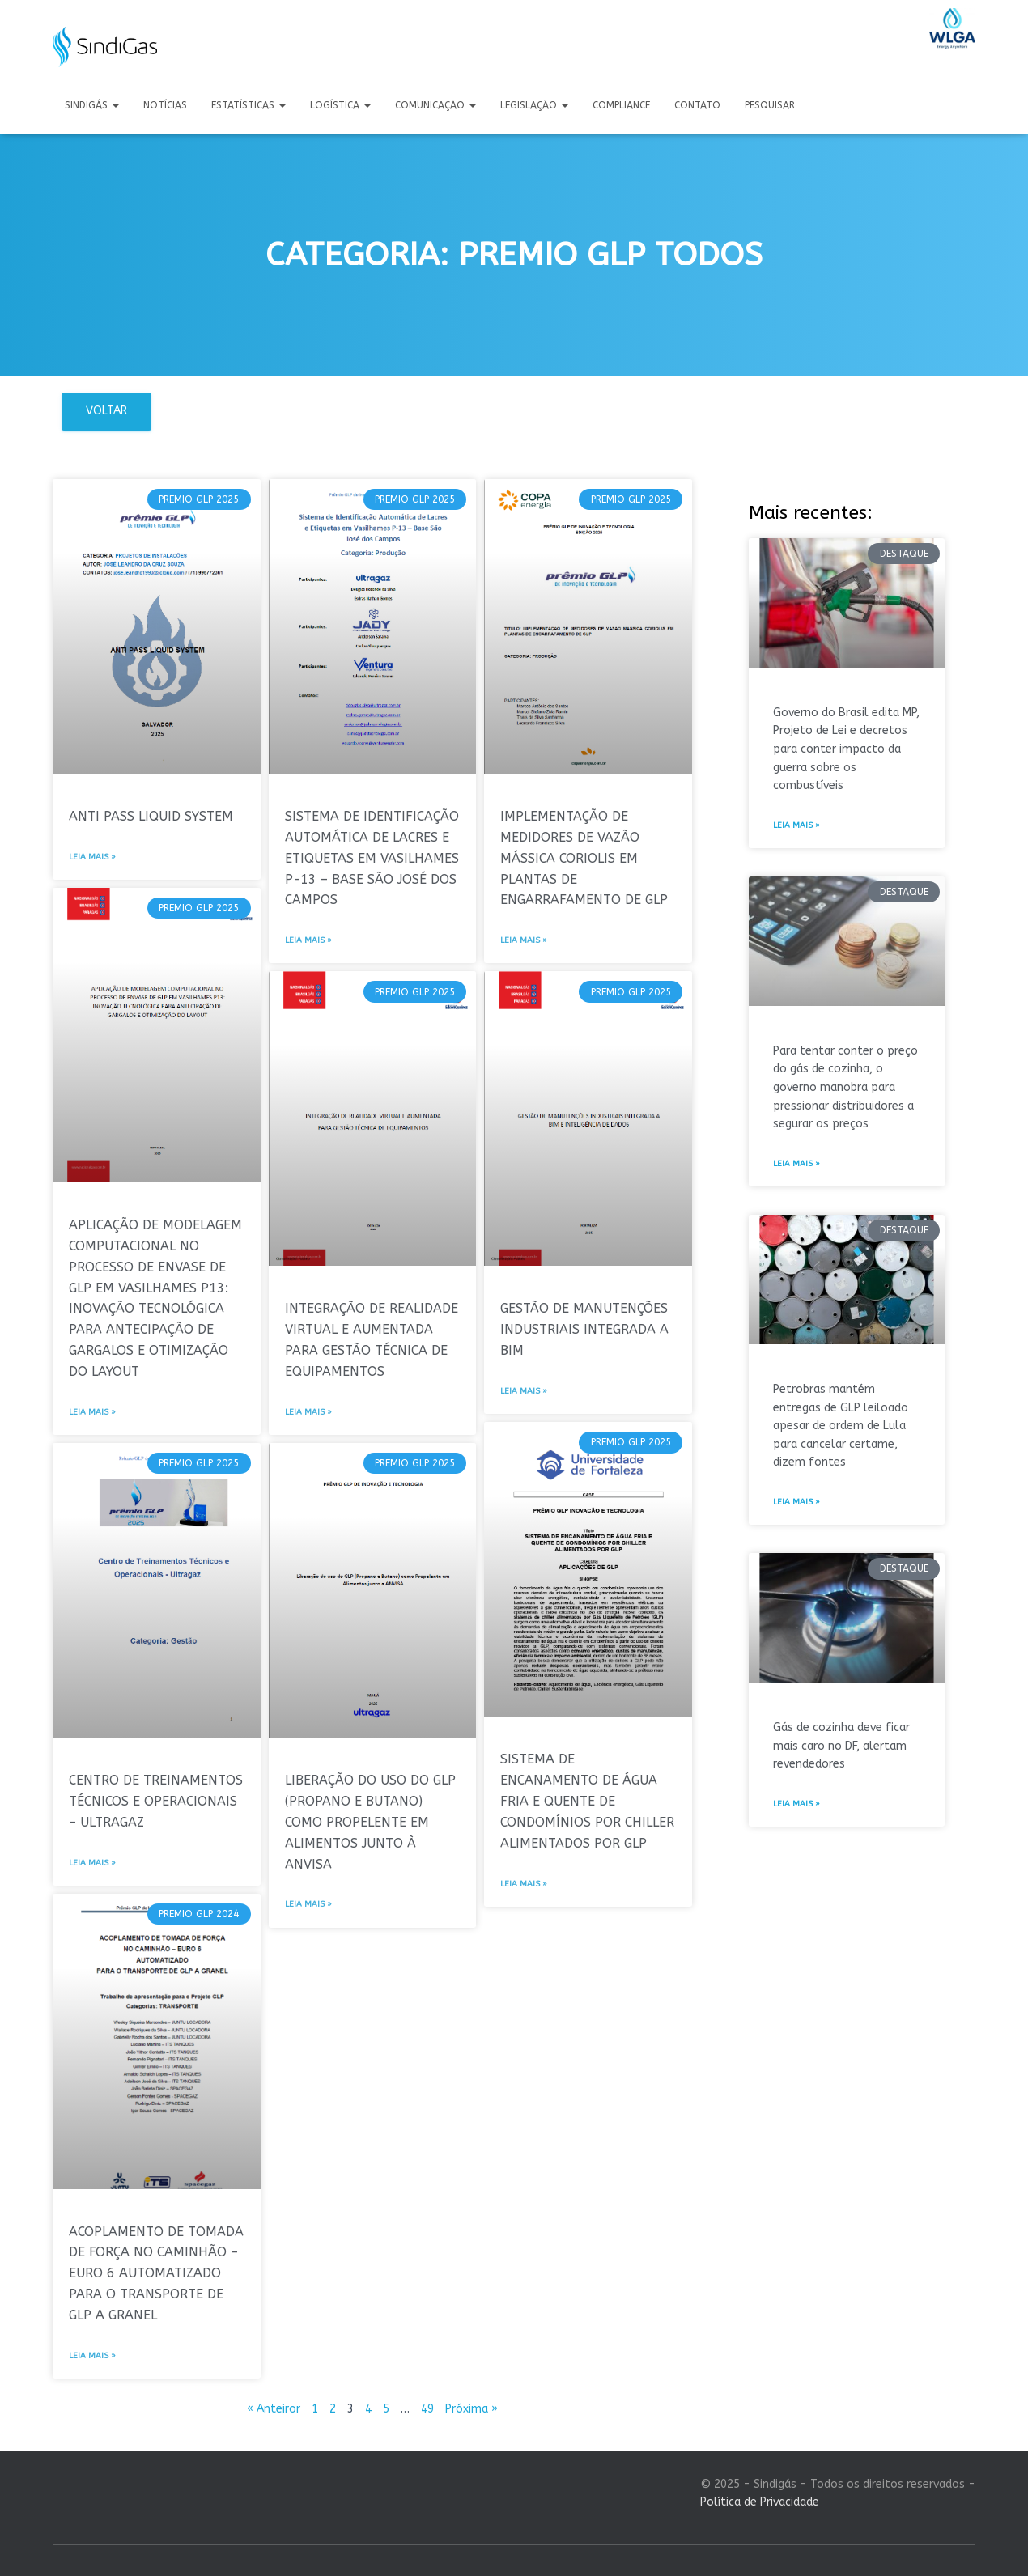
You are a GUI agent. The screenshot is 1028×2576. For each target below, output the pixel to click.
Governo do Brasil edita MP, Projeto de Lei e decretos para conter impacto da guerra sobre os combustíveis (846, 749)
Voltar (106, 411)
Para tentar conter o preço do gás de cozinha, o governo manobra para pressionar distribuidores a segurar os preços (845, 1087)
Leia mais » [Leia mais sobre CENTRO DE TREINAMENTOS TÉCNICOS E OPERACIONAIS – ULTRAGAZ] (92, 1863)
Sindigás (92, 105)
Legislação (534, 105)
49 (427, 2409)
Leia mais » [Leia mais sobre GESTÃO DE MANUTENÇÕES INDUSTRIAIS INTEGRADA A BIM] (523, 1391)
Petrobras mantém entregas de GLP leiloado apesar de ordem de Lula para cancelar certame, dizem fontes (840, 1426)
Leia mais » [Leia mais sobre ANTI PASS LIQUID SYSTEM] (92, 857)
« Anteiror (273, 2409)
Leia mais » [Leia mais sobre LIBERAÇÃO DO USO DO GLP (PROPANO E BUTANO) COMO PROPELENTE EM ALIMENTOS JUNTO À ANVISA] (308, 1904)
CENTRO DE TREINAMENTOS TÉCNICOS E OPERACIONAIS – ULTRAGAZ (156, 1801)
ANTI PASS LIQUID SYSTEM (151, 816)
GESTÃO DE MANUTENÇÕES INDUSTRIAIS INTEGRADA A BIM (584, 1329)
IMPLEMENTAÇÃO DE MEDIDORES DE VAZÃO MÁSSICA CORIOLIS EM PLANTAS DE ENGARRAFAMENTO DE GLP (584, 858)
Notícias (165, 105)
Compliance (621, 105)
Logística (340, 105)
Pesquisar (770, 105)
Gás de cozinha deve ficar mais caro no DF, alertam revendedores (841, 1746)
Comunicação (435, 105)
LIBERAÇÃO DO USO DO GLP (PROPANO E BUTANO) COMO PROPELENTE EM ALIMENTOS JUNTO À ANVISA (370, 1822)
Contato (697, 105)
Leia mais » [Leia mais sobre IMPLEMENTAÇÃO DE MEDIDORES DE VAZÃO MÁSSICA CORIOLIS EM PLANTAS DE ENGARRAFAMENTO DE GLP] (523, 940)
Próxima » (471, 2409)
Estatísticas (248, 105)
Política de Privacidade (759, 2502)
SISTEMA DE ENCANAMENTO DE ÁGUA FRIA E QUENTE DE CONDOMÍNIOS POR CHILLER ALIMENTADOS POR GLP (587, 1801)
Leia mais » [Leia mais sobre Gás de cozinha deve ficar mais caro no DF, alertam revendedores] (796, 1804)
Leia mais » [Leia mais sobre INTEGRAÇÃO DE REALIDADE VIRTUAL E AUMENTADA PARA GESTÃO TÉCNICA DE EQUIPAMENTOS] (308, 1412)
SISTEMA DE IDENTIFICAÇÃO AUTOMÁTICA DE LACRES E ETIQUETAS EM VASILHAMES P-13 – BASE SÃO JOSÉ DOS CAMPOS (372, 858)
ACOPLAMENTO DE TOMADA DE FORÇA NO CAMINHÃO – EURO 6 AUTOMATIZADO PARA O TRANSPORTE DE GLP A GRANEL (156, 2273)
